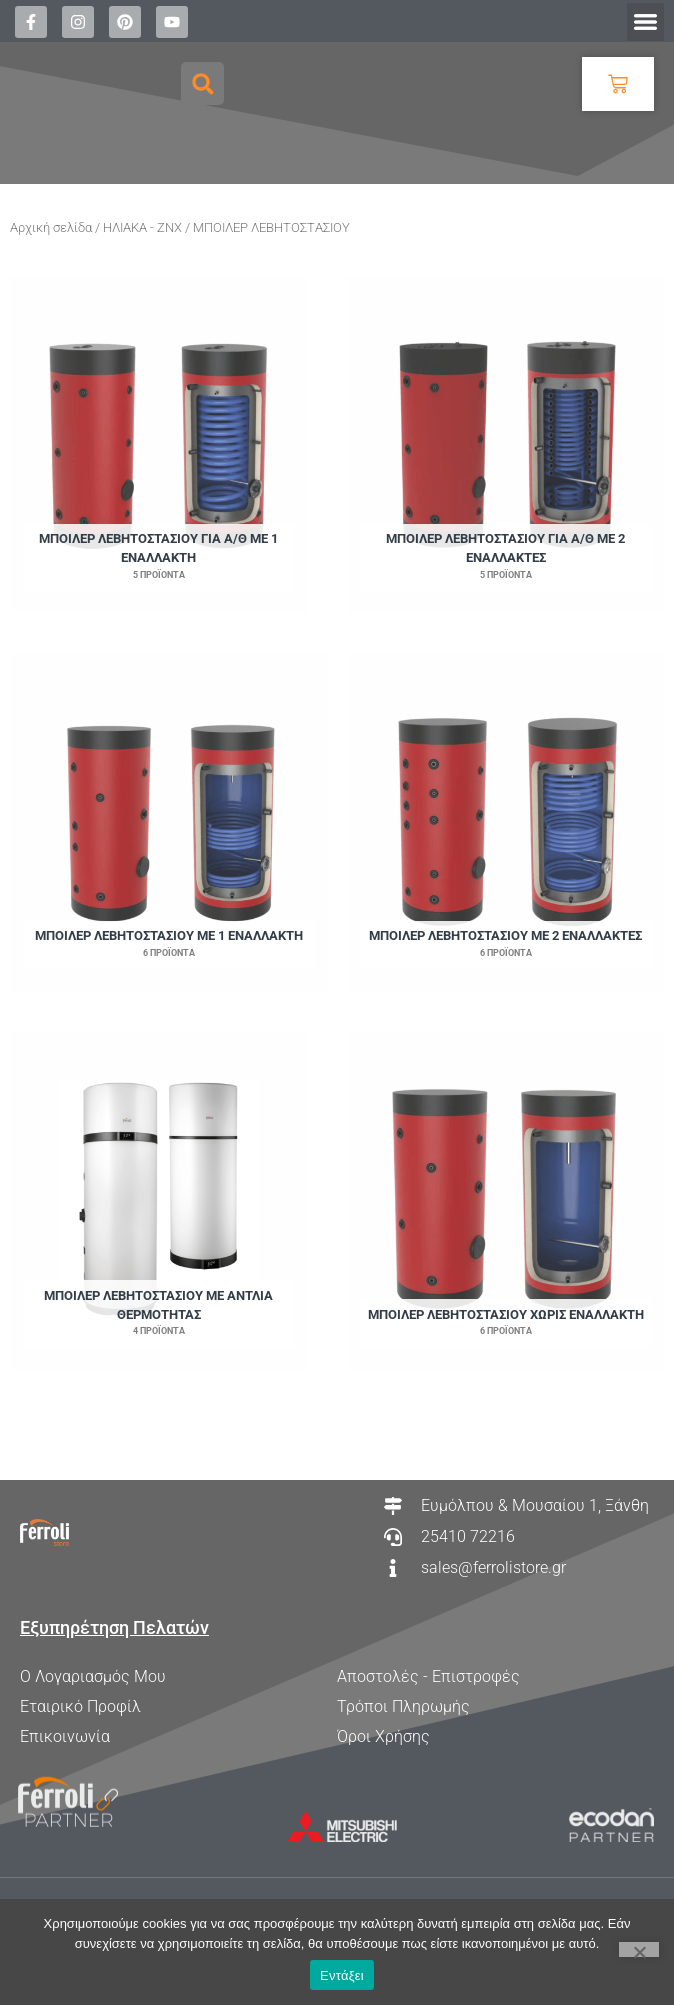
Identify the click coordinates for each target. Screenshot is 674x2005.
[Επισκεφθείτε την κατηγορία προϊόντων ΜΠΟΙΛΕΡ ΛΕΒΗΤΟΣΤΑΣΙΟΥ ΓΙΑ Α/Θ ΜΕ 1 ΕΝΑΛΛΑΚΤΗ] (158, 445)
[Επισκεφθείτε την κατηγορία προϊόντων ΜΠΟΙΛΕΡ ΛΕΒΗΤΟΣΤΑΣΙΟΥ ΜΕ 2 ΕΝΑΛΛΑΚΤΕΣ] (505, 823)
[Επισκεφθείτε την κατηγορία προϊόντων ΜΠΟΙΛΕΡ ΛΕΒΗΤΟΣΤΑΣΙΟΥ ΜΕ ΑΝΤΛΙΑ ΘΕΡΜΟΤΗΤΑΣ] (158, 1201)
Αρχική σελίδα (51, 227)
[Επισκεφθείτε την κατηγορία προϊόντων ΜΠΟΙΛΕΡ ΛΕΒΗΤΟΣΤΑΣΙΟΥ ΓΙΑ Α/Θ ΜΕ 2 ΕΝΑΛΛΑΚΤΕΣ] (505, 445)
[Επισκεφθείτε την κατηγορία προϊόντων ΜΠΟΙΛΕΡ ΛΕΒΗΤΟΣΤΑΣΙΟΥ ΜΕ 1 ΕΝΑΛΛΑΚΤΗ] (168, 823)
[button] (646, 22)
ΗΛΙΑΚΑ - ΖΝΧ (142, 227)
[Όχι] (639, 1949)
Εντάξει (342, 1975)
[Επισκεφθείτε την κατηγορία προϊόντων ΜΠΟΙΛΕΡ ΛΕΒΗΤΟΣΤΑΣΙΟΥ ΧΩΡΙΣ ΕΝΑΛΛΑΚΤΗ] (505, 1201)
